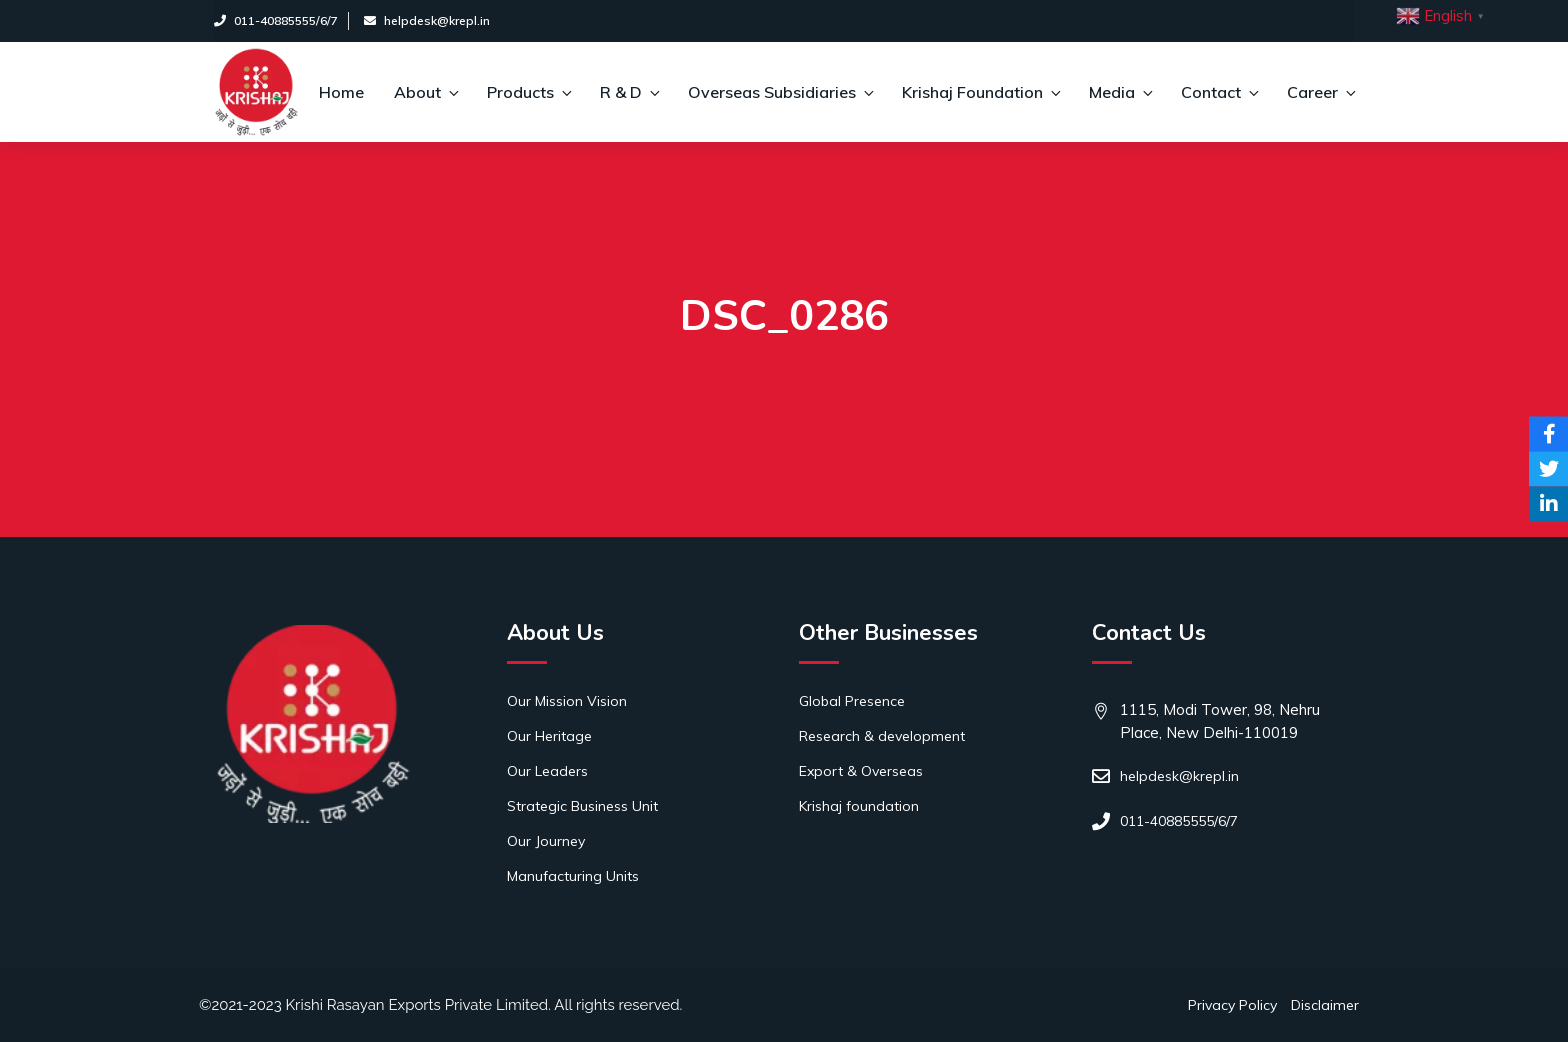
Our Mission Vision (567, 701)
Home (341, 92)
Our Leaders (547, 771)
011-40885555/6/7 (276, 20)
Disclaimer (1325, 1005)
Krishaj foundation (859, 806)
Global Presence (852, 701)
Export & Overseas (861, 771)
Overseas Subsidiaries (780, 92)
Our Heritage (549, 736)
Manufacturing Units (573, 876)
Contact (1219, 92)
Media (1120, 92)
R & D (629, 92)
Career (1320, 92)
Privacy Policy (1232, 1005)
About (425, 92)
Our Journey (546, 841)
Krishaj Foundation (980, 92)
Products (528, 92)
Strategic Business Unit (582, 806)
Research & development (882, 736)
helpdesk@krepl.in (427, 20)
